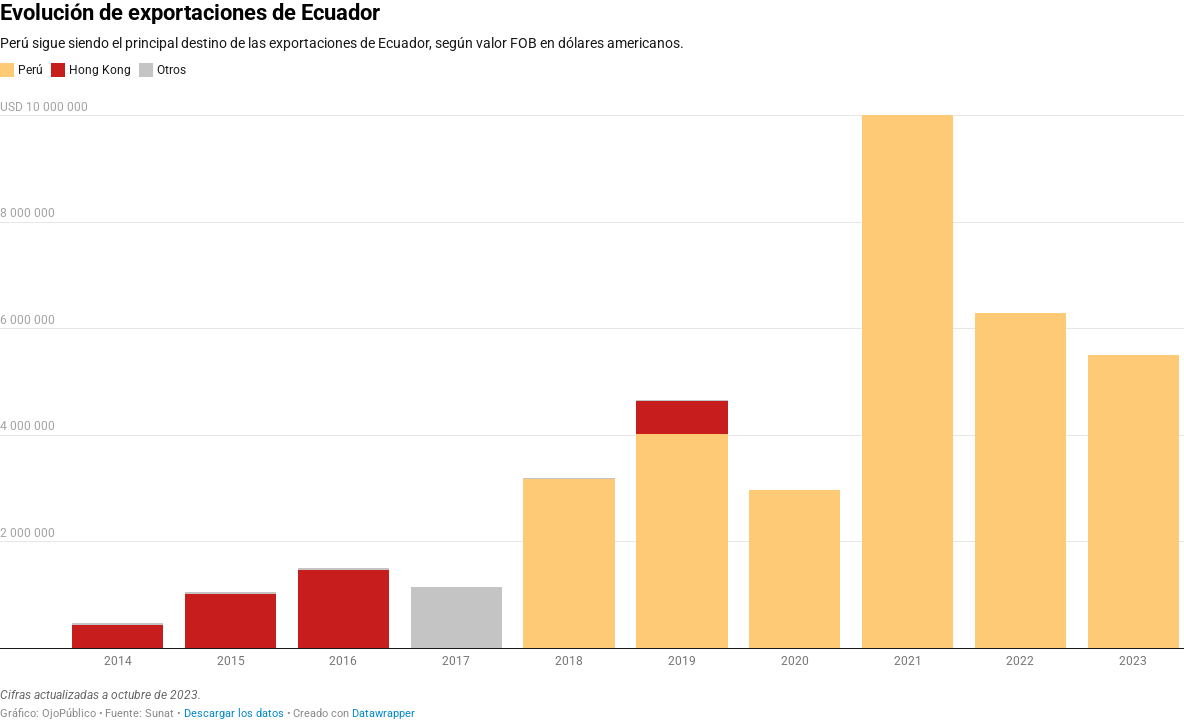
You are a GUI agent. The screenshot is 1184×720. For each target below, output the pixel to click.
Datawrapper (383, 713)
